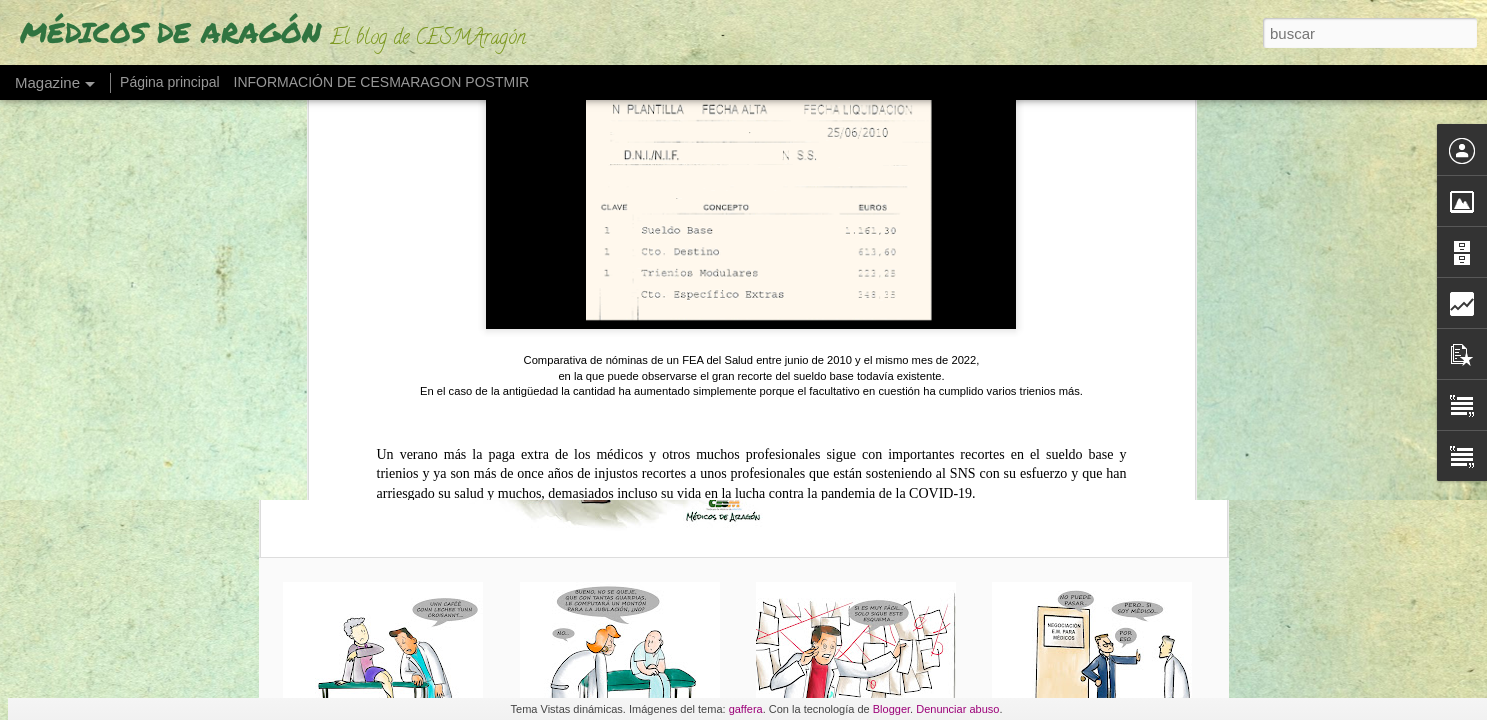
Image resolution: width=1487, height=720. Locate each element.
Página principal (170, 82)
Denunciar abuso (957, 709)
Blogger (891, 709)
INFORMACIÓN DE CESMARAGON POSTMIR (382, 82)
